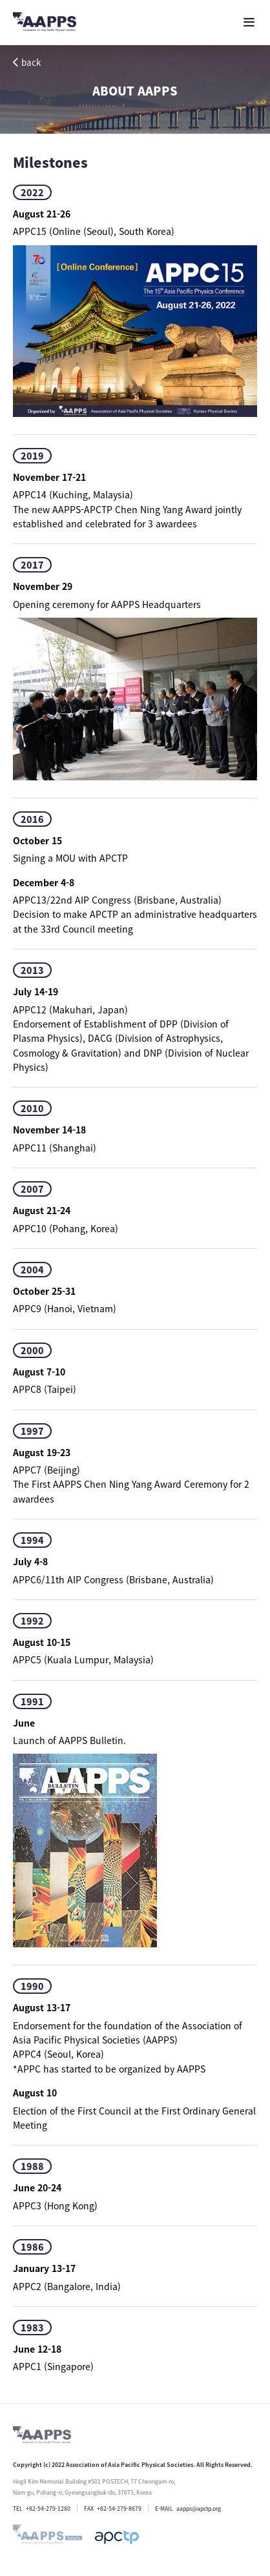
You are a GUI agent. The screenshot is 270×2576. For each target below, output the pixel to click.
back (27, 62)
